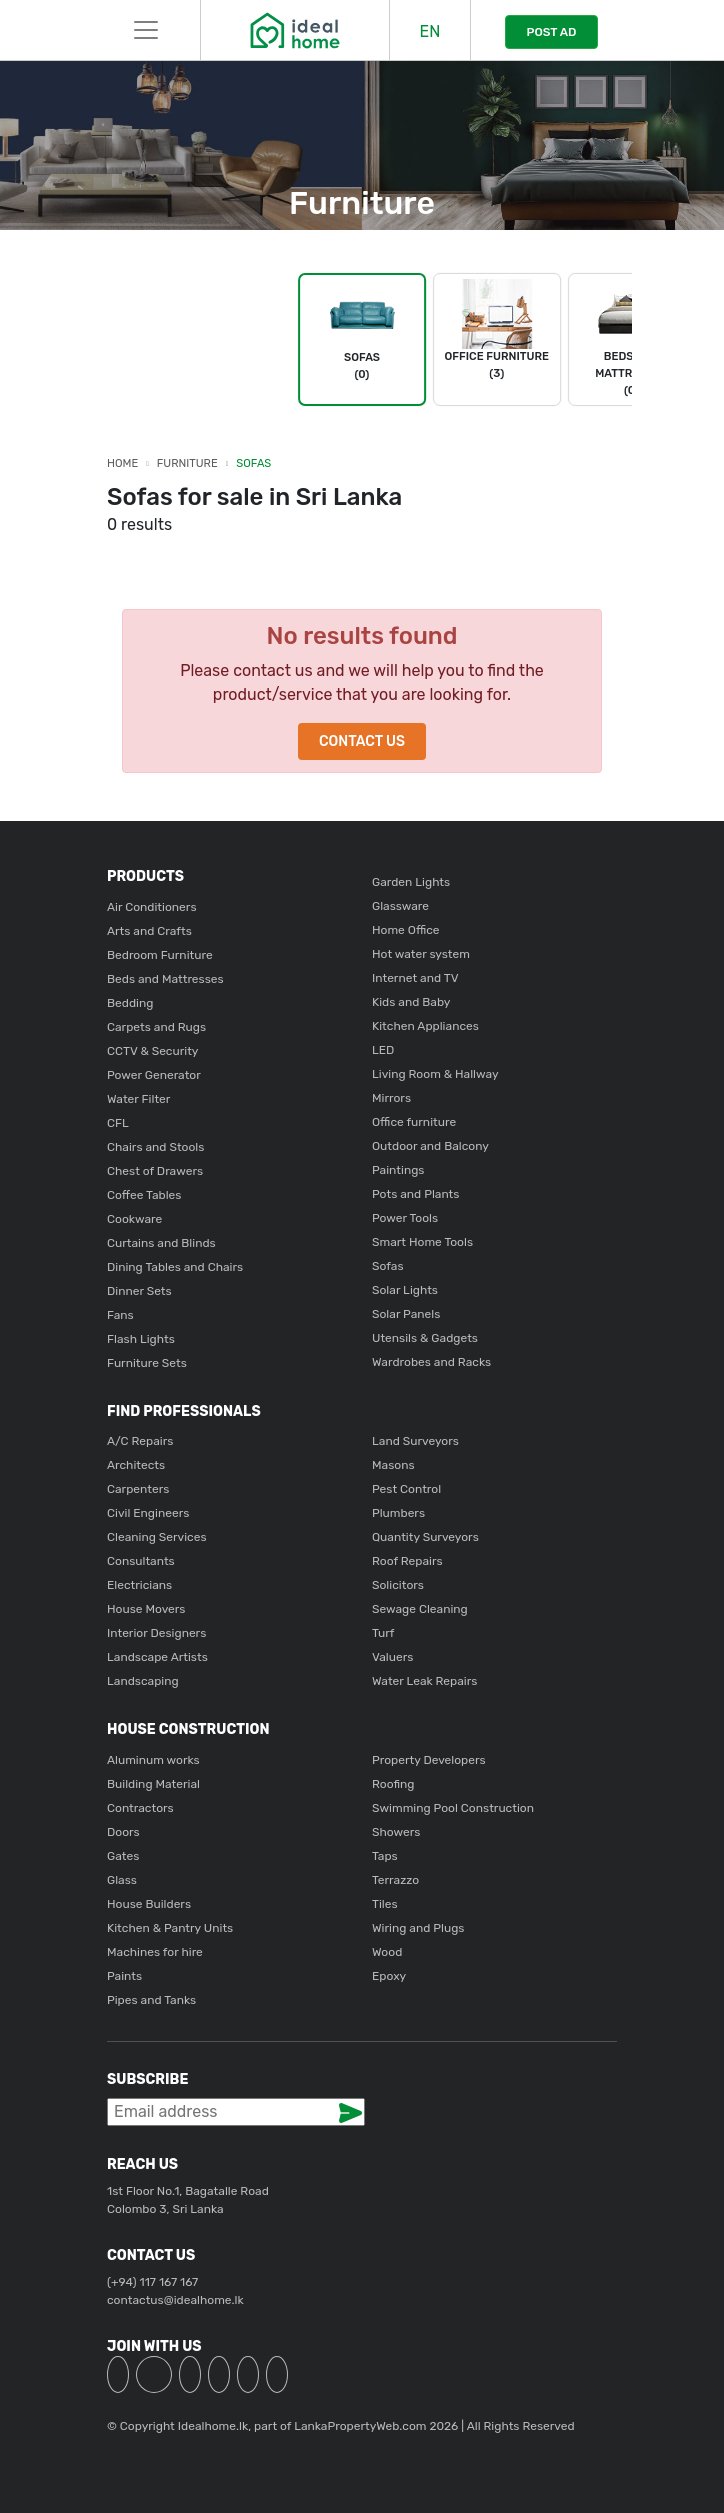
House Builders (149, 1904)
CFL (118, 1123)
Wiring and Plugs (418, 1928)
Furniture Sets (147, 1363)
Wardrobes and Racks (431, 1362)
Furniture (187, 463)
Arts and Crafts (149, 931)
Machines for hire (155, 1952)
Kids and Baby (411, 1002)
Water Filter (138, 1099)
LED (383, 1050)
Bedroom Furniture (160, 955)
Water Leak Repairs (424, 1681)
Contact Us (362, 741)
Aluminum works (153, 1760)
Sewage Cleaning (420, 1609)
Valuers (392, 1657)
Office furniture (414, 1122)
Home (122, 463)
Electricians (139, 1585)
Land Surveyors (415, 1441)
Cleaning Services (157, 1537)
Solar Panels (406, 1314)
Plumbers (398, 1513)
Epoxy (389, 1976)
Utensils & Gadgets (425, 1338)
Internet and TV (415, 978)
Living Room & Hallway (435, 1074)
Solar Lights (405, 1290)
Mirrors (391, 1098)
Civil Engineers (148, 1513)
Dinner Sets (139, 1291)
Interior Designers (156, 1633)
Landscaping (143, 1681)
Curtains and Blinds (161, 1243)
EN (430, 31)
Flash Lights (141, 1339)
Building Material (153, 1784)
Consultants (141, 1561)
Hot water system (421, 954)
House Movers (146, 1609)
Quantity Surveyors (425, 1537)
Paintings (398, 1170)
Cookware (134, 1219)
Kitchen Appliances (425, 1026)
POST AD (551, 32)
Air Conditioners (152, 907)
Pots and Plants (415, 1194)
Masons (393, 1465)
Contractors (140, 1808)
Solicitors (398, 1585)
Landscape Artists (157, 1657)
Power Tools (405, 1218)
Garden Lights (411, 882)
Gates (123, 1856)
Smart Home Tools (422, 1242)
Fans (120, 1315)
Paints (124, 1976)
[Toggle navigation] (146, 30)
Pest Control (406, 1489)
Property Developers (429, 1760)
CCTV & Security (152, 1051)
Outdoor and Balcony (430, 1146)
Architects (136, 1465)
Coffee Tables (144, 1195)
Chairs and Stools (155, 1147)
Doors (123, 1832)
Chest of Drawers (155, 1171)
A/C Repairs (140, 1441)
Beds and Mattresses (165, 979)
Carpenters (138, 1489)
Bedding (130, 1003)
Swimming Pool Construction (453, 1808)
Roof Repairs (407, 1561)
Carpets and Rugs (156, 1027)
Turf (383, 1633)
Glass (122, 1880)
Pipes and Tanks (151, 2000)
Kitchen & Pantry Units (170, 1928)
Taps (385, 1856)
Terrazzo (395, 1880)
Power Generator (154, 1075)
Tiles (385, 1904)
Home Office (406, 930)
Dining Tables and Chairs (175, 1267)
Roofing (393, 1784)
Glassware (400, 906)
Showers (396, 1832)
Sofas (253, 463)
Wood (387, 1952)
